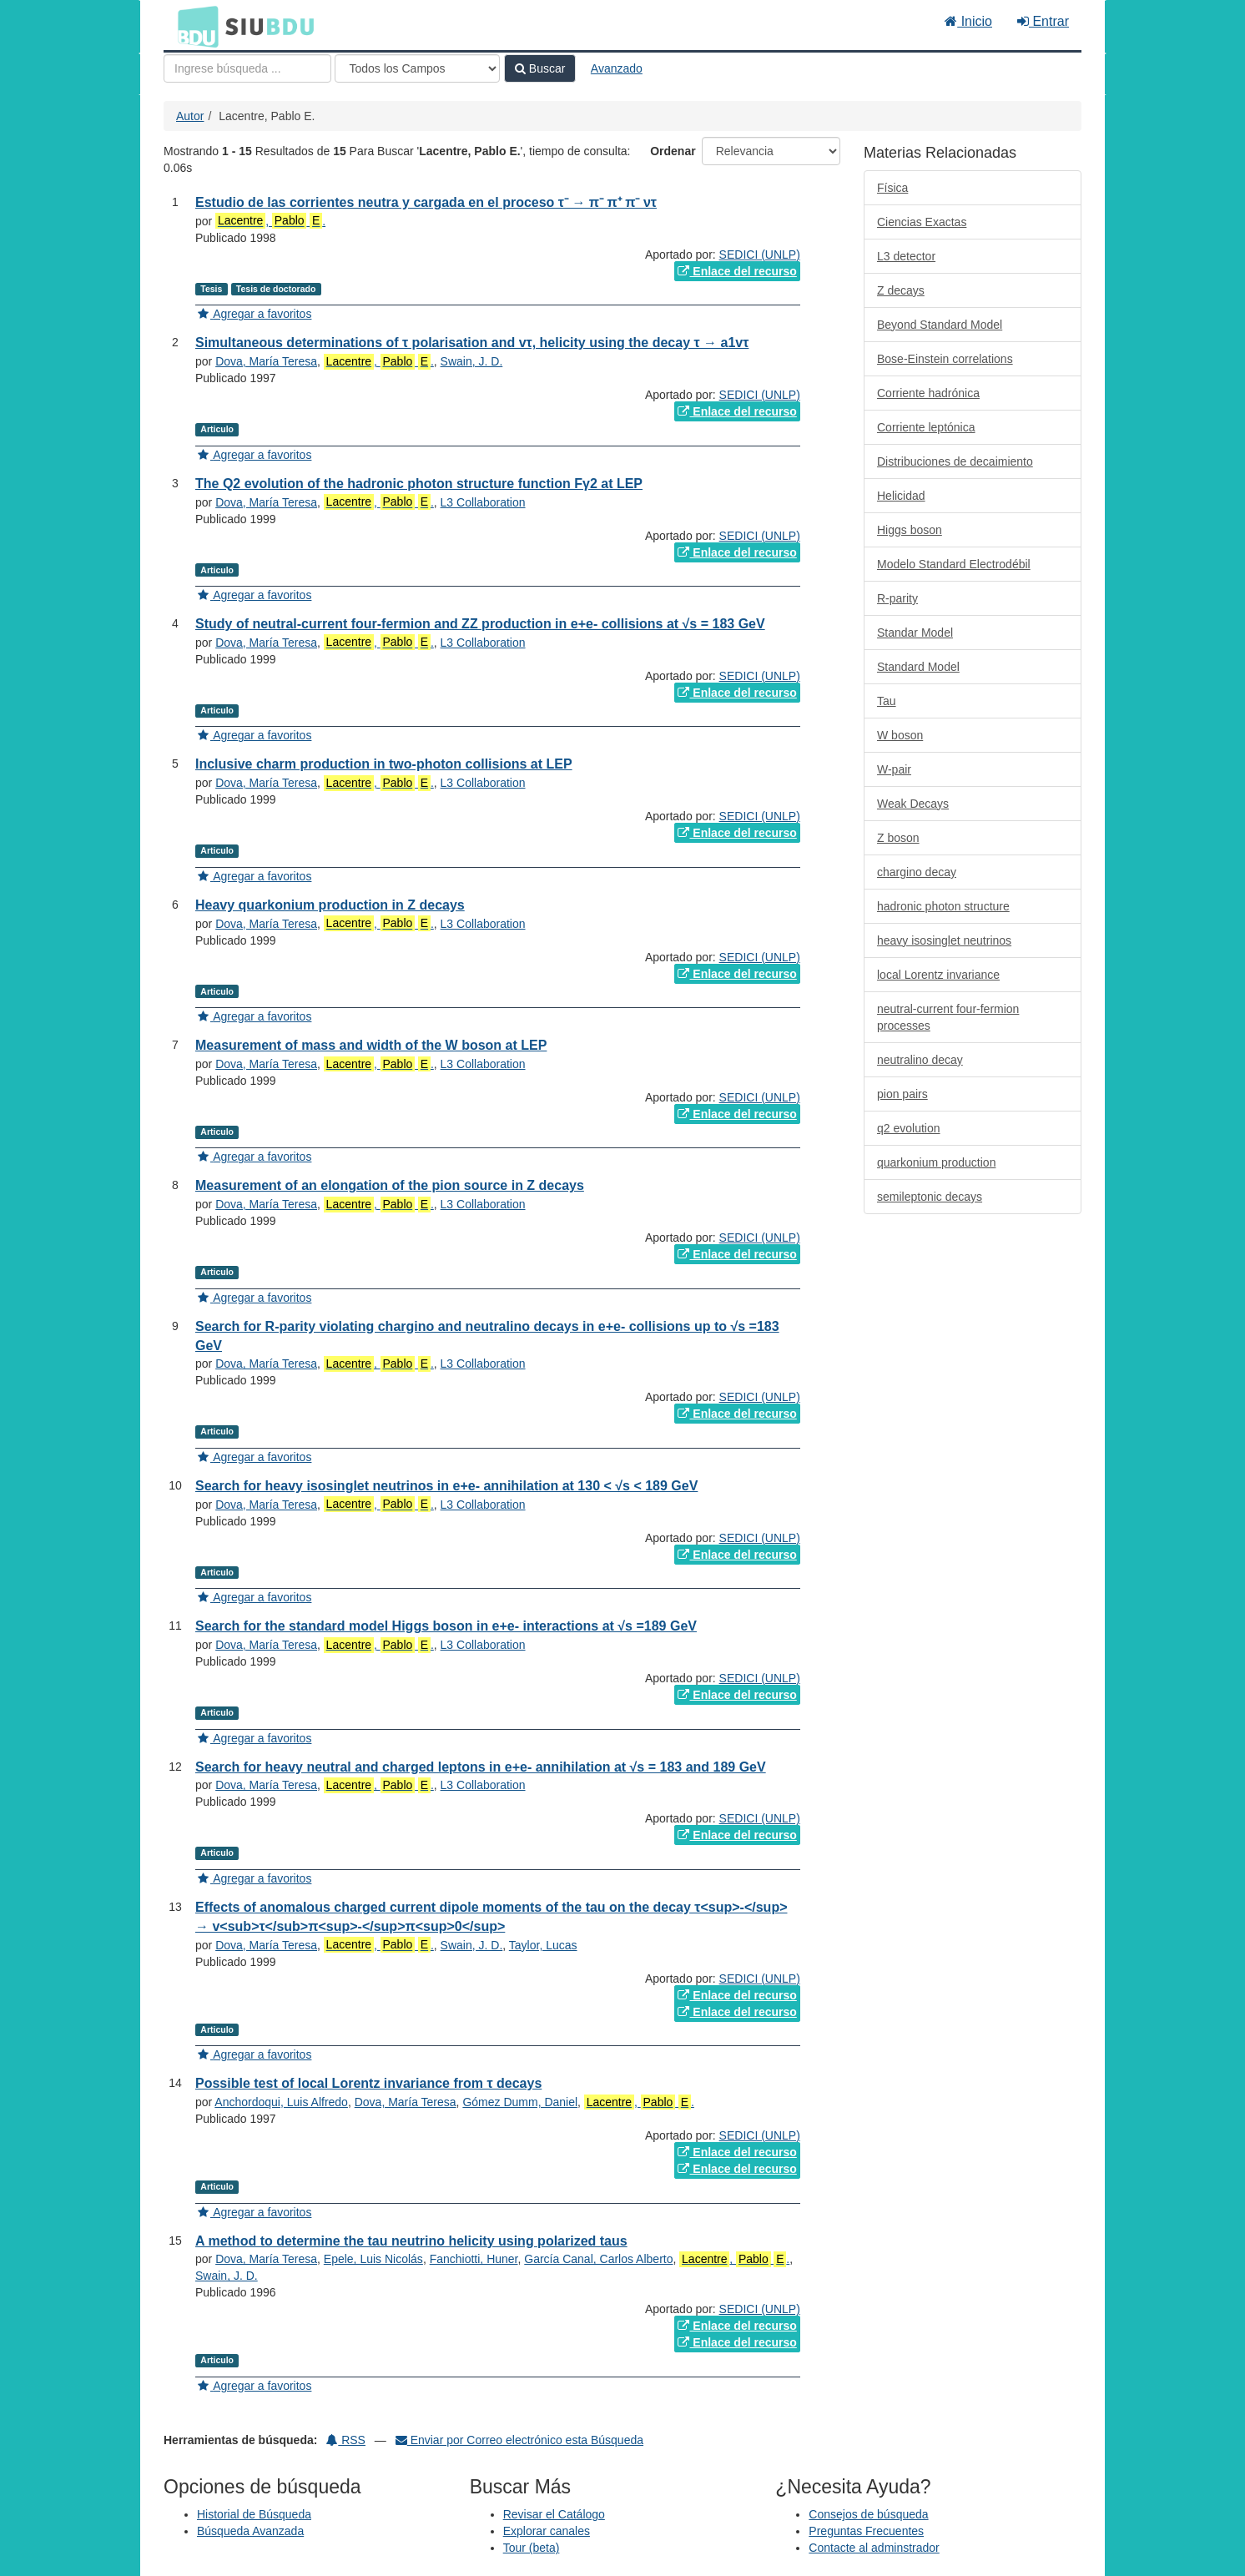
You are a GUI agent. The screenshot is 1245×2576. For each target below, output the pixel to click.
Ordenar (672, 151)
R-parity (897, 598)
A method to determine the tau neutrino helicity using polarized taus (411, 2241)
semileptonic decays (929, 1196)
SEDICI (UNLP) (759, 254)
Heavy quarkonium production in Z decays (330, 905)
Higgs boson (909, 530)
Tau (886, 701)
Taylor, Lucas (543, 1945)
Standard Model (918, 666)
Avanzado (617, 68)
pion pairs (902, 1094)
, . (270, 221)
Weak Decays (913, 803)
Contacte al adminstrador (874, 2547)
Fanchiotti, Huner (474, 2259)
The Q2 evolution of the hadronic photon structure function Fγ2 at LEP (419, 483)
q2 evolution (908, 1128)
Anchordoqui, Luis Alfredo (281, 2102)
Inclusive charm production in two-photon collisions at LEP (383, 764)
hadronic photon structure (943, 906)
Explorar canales (546, 2531)
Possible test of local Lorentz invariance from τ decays (368, 2083)
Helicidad (901, 495)
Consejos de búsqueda (868, 2514)
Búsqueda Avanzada (250, 2531)
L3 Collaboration (483, 502)
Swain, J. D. (472, 361)
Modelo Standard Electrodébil (954, 564)
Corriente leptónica (926, 427)
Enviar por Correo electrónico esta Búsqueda (519, 2440)
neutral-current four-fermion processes (948, 1017)
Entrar (1043, 21)
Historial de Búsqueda (254, 2514)
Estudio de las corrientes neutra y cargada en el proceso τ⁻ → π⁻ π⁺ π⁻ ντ (426, 202)
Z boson (898, 837)
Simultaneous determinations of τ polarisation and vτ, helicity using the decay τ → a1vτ (472, 342)
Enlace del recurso (737, 271)
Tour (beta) (531, 2547)
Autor (190, 116)
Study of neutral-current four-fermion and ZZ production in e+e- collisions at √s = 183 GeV (480, 624)
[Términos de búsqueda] (247, 68)
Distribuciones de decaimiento (955, 461)
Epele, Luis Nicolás (373, 2259)
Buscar (540, 68)
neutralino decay (920, 1059)
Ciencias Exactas (921, 222)
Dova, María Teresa (266, 361)
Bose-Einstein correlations (945, 358)
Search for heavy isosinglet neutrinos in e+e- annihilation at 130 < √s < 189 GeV (446, 1486)
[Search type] (417, 68)
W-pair (894, 769)
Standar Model (915, 632)
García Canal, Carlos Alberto (598, 2259)
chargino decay (916, 872)
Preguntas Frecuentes (866, 2531)
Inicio (968, 21)
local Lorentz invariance (938, 974)
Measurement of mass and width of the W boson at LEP (371, 1045)
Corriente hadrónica (928, 393)
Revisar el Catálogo (554, 2514)
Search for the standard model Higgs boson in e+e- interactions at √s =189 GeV (446, 1626)
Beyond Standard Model (939, 324)
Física (892, 187)
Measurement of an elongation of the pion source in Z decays (389, 1185)
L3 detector (906, 256)
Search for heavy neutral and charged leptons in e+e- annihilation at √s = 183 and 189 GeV (480, 1767)
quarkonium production (936, 1162)
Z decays (901, 290)
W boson (900, 735)
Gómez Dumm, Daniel (519, 2102)
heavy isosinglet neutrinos (944, 940)
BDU (193, 26)
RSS (345, 2440)
